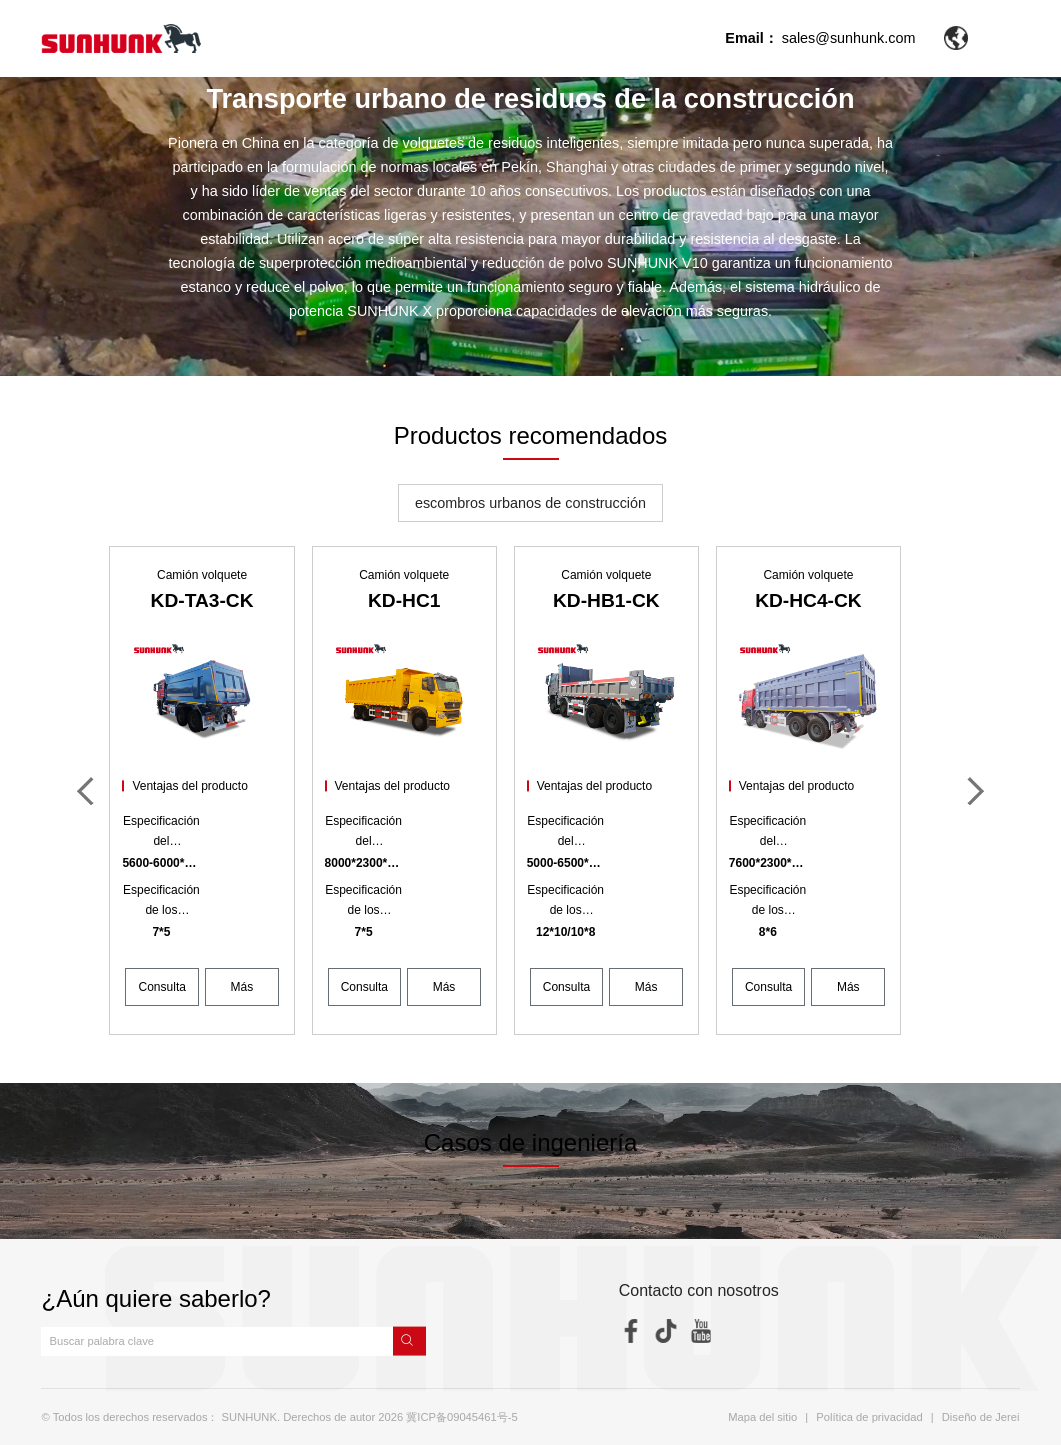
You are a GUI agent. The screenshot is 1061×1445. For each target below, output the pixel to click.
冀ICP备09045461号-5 (461, 1417)
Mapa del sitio (762, 1417)
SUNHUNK (249, 1417)
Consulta (162, 987)
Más (242, 987)
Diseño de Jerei (981, 1417)
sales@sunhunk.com (849, 38)
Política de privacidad (869, 1417)
